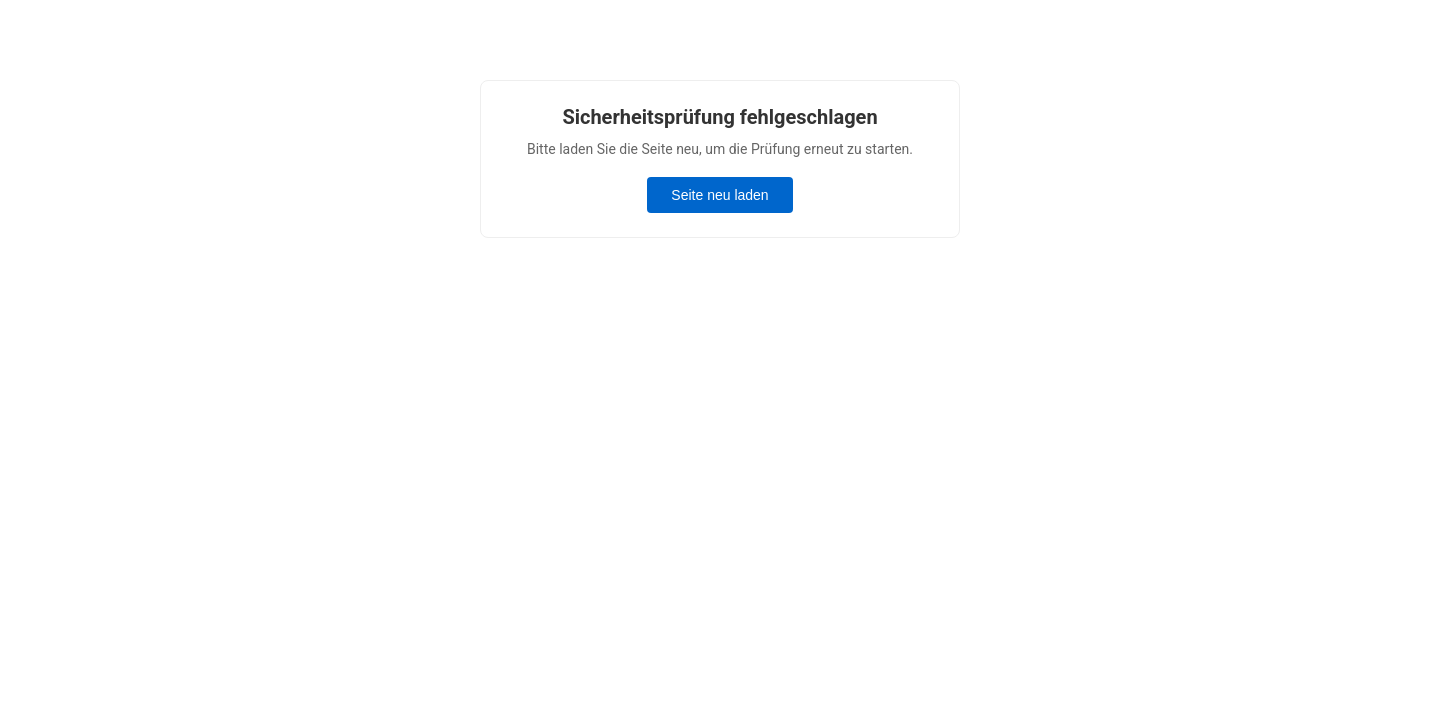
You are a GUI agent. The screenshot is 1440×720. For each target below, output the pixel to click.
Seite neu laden (719, 195)
